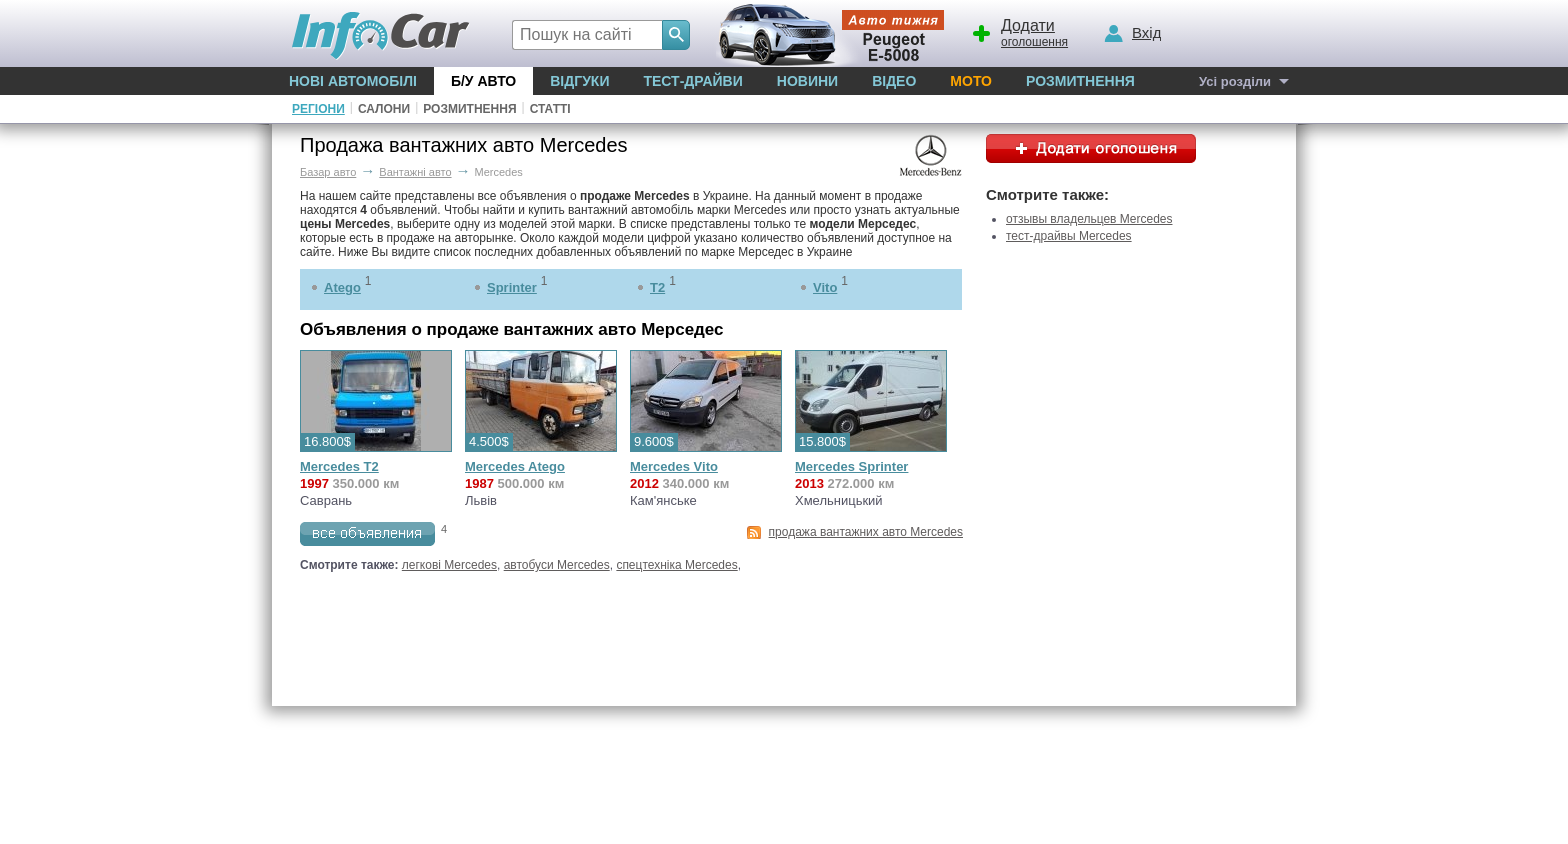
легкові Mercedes (449, 565)
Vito (825, 287)
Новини (807, 81)
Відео (894, 81)
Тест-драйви (692, 81)
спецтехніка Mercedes (676, 565)
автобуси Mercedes (557, 565)
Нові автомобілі (353, 81)
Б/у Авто (483, 81)
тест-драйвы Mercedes (1069, 236)
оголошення (1019, 31)
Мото (971, 81)
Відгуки (579, 81)
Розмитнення (1080, 81)
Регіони (318, 109)
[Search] (676, 35)
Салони (384, 109)
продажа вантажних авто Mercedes (866, 532)
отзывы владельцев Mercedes (1089, 219)
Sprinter (512, 287)
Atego (342, 287)
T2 (657, 287)
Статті (550, 109)
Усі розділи (1235, 81)
